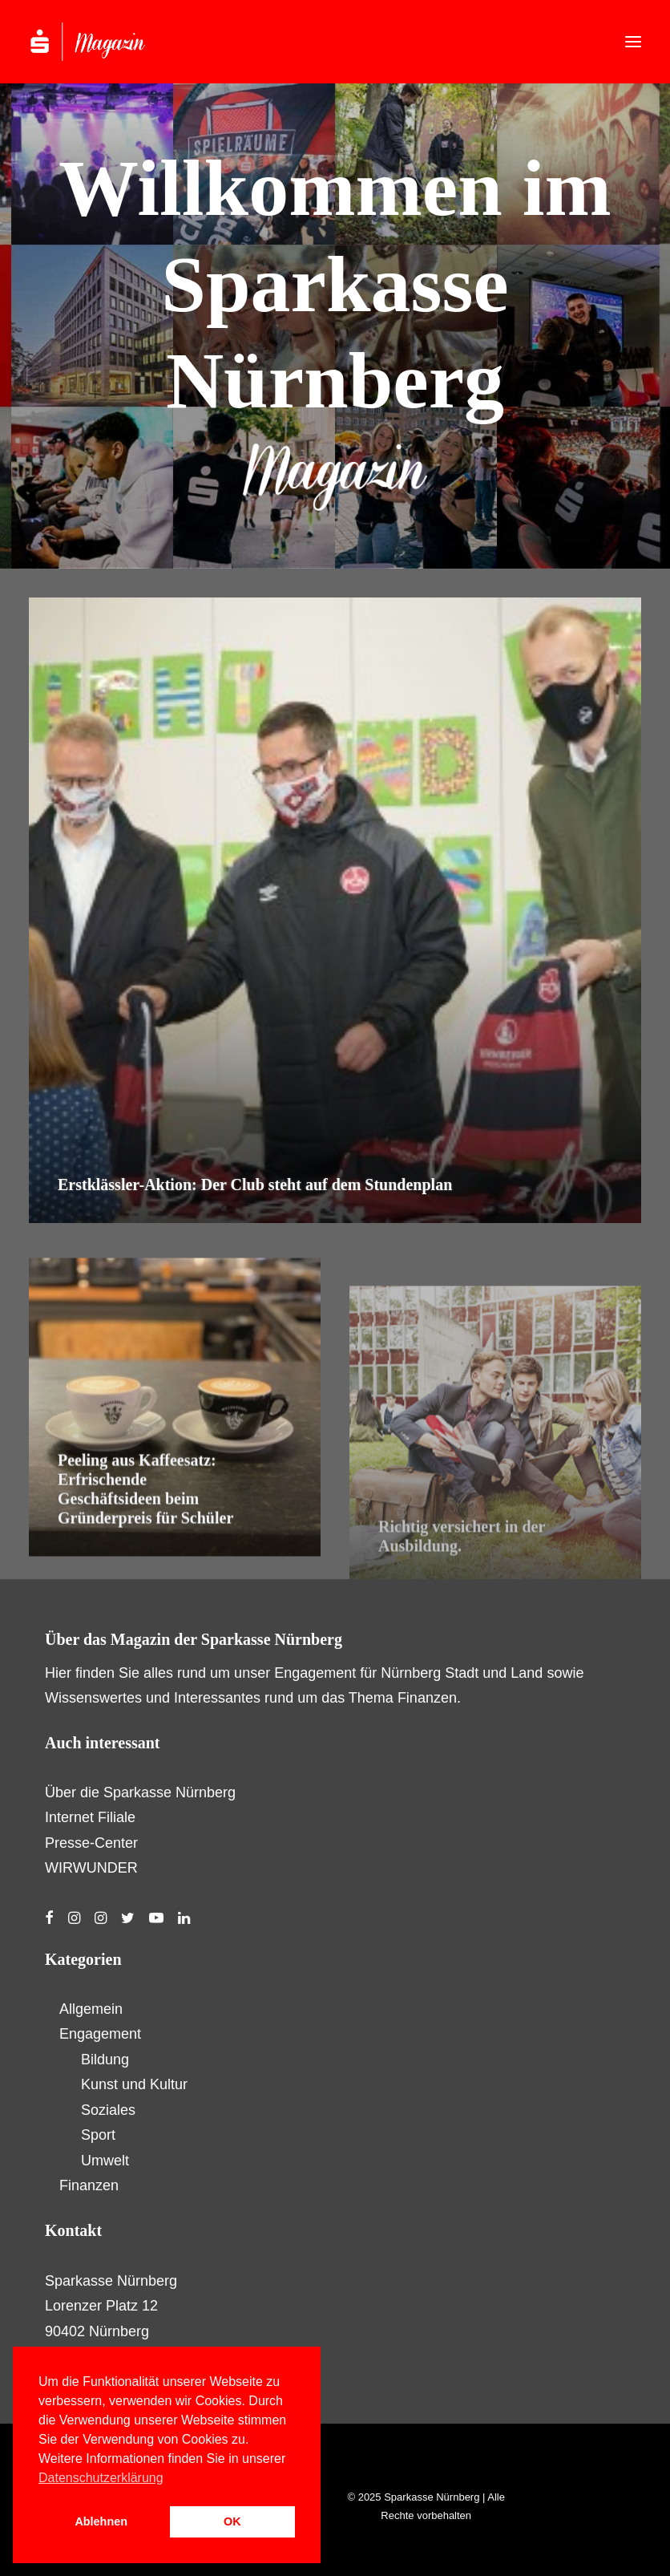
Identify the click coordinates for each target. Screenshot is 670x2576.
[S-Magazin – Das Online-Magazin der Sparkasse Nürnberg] (104, 42)
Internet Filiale (90, 1817)
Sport (98, 2135)
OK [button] (232, 2521)
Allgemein (91, 2009)
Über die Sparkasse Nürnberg (140, 1792)
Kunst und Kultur (134, 2084)
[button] (633, 41)
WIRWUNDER (91, 1868)
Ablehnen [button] (101, 2521)
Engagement (100, 2034)
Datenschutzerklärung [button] (100, 2478)
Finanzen (89, 2185)
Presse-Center (91, 1843)
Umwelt (105, 2161)
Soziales (108, 2110)
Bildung (105, 2059)
